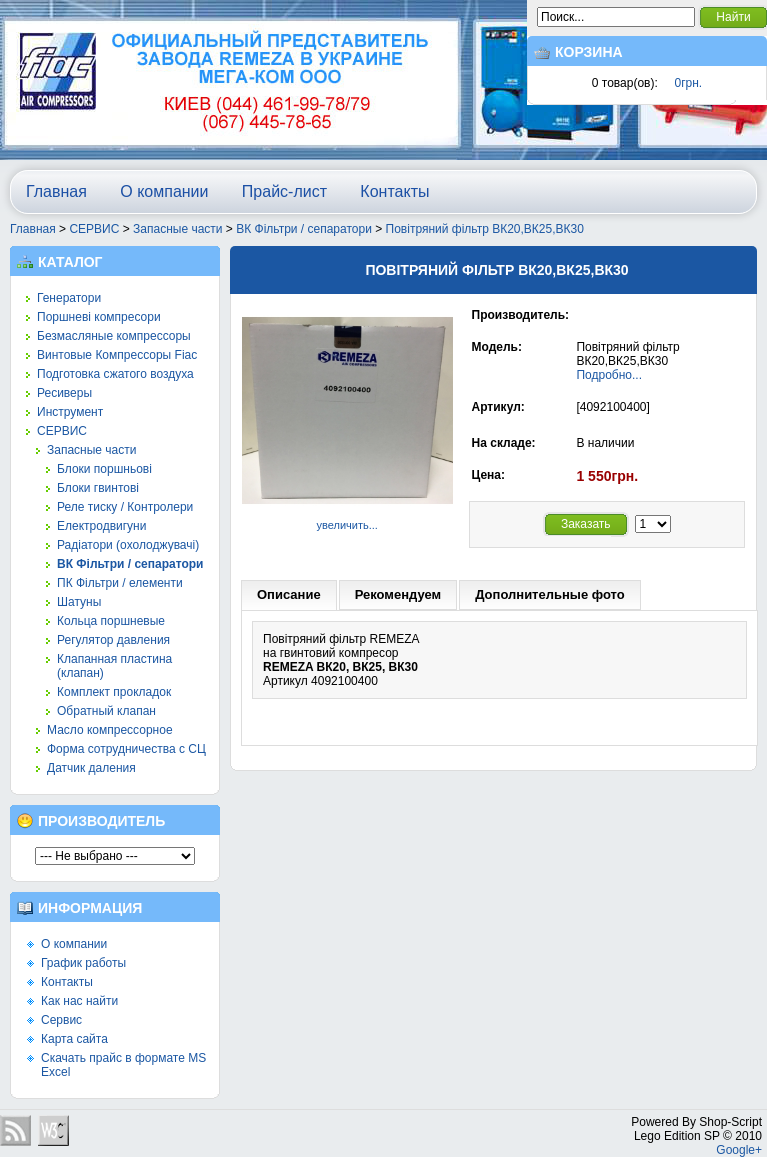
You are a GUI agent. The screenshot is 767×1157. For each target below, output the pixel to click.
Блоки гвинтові (98, 488)
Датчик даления (91, 768)
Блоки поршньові (104, 469)
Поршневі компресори (99, 317)
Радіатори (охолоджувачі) (128, 545)
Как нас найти (79, 1001)
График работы (83, 963)
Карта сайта (74, 1039)
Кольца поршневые (111, 621)
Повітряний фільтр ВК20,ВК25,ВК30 (485, 229)
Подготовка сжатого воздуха (115, 374)
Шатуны (79, 602)
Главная (56, 191)
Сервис (61, 1020)
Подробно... (609, 375)
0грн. (689, 83)
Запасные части (177, 229)
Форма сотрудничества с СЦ (126, 749)
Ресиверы (64, 393)
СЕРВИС (94, 229)
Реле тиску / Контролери (125, 507)
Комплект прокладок (114, 692)
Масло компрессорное (110, 730)
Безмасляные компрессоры (114, 336)
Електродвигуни (101, 526)
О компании (164, 191)
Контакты (394, 191)
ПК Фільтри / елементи (120, 583)
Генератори (69, 298)
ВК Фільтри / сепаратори (304, 229)
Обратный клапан (106, 711)
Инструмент (70, 412)
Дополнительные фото (550, 594)
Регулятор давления (113, 640)
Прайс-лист (284, 191)
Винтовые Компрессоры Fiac (117, 355)
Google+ (739, 1150)
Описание (289, 594)
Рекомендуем (398, 594)
